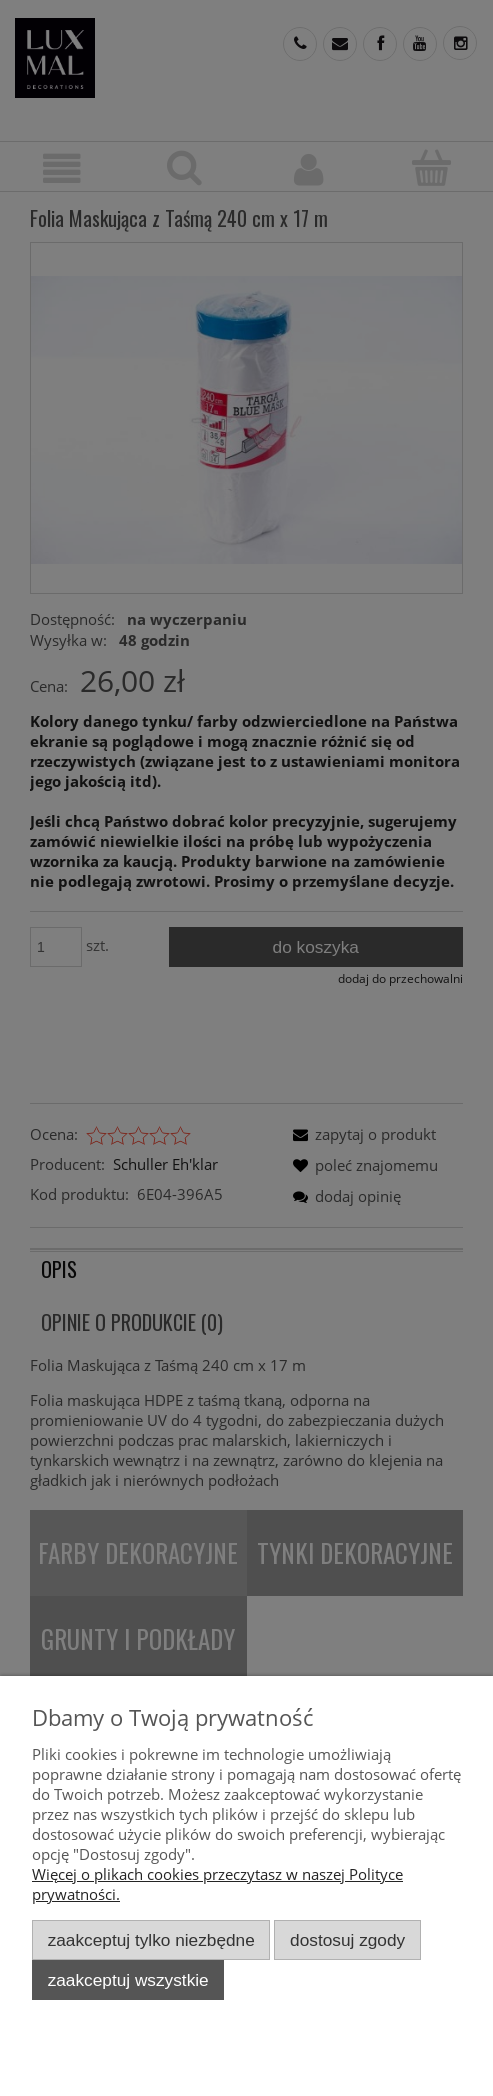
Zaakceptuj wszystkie (128, 1980)
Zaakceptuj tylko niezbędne (151, 1940)
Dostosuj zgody (347, 1940)
